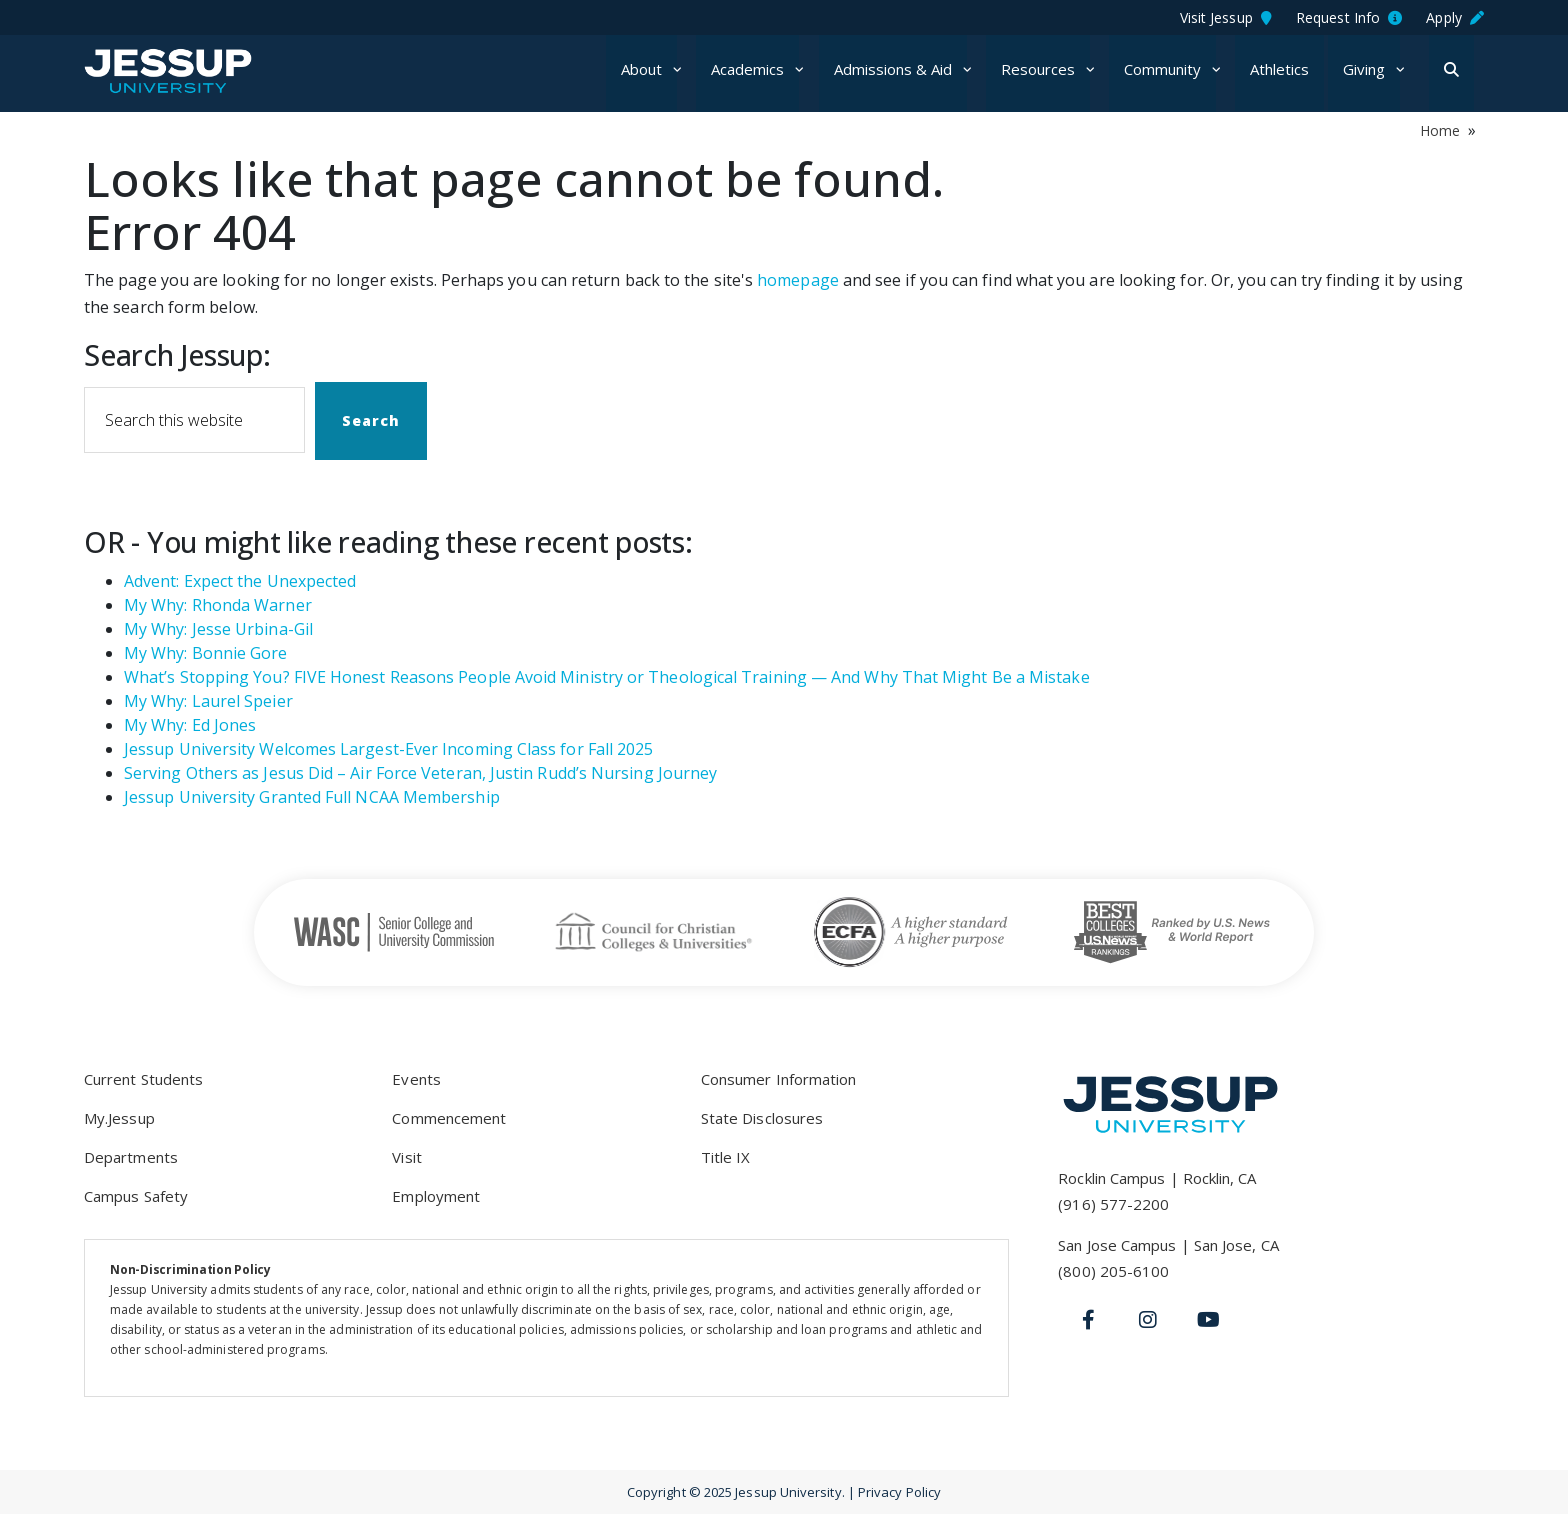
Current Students (143, 1079)
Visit (406, 1157)
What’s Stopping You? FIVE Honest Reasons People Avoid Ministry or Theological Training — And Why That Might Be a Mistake (607, 677)
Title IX (726, 1157)
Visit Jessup (1226, 17)
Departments (131, 1157)
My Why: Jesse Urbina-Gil (218, 629)
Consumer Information (779, 1079)
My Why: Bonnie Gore (206, 653)
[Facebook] (1088, 1320)
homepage (798, 280)
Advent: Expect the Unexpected (240, 581)
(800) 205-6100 (1113, 1271)
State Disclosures (762, 1118)
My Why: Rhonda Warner (218, 605)
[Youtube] (1208, 1320)
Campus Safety (136, 1196)
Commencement (449, 1118)
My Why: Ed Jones (190, 725)
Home (1440, 130)
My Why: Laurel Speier (208, 701)
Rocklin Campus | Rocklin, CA (1157, 1178)
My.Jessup (119, 1118)
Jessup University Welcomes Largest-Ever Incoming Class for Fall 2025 (388, 749)
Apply (1455, 17)
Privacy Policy (899, 1492)
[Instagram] (1148, 1320)
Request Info (1349, 17)
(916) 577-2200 (1113, 1204)
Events (416, 1079)
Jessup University (206, 71)
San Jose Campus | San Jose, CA (1168, 1245)
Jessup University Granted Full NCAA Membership (312, 797)
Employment (436, 1196)
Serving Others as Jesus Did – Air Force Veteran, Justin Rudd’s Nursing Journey (420, 773)
